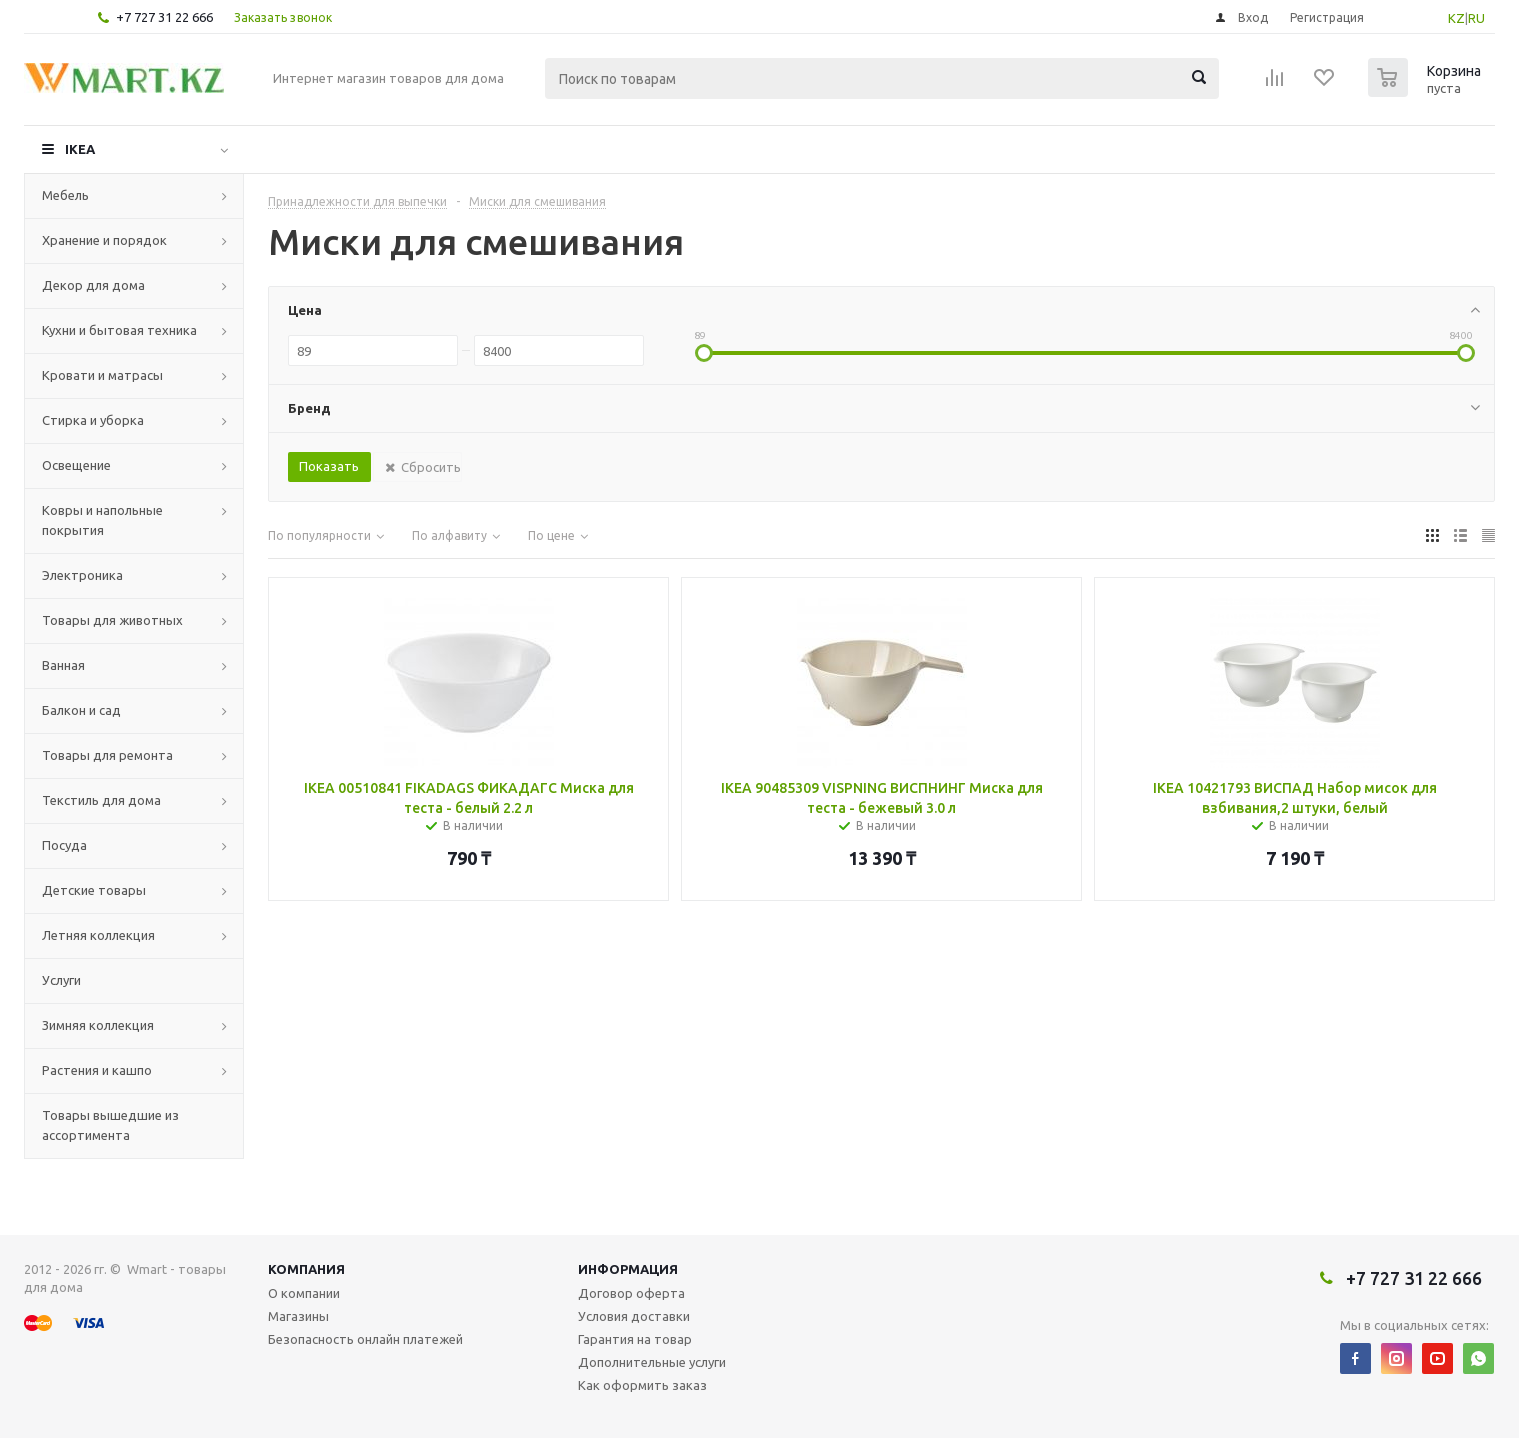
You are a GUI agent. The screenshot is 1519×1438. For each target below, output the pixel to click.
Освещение (76, 465)
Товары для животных (112, 620)
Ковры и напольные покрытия (102, 520)
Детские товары (94, 890)
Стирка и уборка (93, 420)
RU (1476, 18)
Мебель (65, 195)
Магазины (298, 1316)
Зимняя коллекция (98, 1025)
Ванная (63, 665)
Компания (306, 1269)
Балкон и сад (81, 710)
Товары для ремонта (107, 755)
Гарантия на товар (635, 1339)
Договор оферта (631, 1293)
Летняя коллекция (98, 935)
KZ (1456, 18)
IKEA (80, 149)
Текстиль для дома (101, 800)
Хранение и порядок (104, 240)
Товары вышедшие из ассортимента (110, 1125)
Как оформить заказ (642, 1385)
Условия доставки (634, 1316)
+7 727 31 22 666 (164, 17)
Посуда (64, 845)
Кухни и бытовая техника (119, 330)
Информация (628, 1269)
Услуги (61, 980)
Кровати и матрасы (102, 375)
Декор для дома (93, 285)
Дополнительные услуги (652, 1362)
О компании (304, 1293)
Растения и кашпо (97, 1070)
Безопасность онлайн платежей (365, 1339)
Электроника (82, 575)
